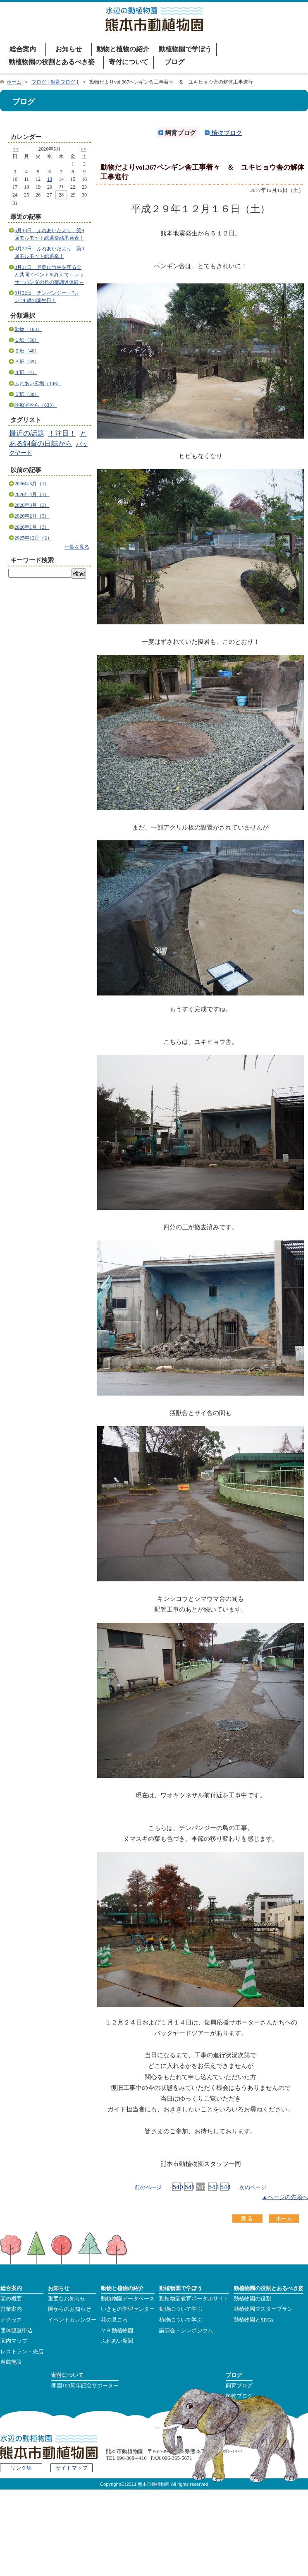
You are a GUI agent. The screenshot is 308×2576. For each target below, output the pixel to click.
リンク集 (21, 2468)
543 (212, 2186)
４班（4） (25, 372)
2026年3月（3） (31, 505)
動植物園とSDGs (253, 2320)
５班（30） (26, 394)
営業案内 (11, 2309)
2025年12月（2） (33, 538)
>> (83, 149)
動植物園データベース (128, 2299)
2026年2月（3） (31, 516)
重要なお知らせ (67, 2299)
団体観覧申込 (16, 2331)
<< (16, 149)
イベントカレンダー (72, 2320)
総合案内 (23, 49)
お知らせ (68, 49)
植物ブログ (223, 132)
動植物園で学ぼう (185, 49)
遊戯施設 (11, 2362)
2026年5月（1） (31, 484)
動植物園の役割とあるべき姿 (52, 61)
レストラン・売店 (21, 2352)
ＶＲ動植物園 (117, 2331)
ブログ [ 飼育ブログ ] (55, 82)
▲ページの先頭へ (285, 2197)
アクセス (11, 2320)
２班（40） (26, 351)
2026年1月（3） (31, 527)
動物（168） (28, 329)
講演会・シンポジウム (186, 2331)
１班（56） (26, 340)
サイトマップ (71, 2468)
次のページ (252, 2187)
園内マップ (13, 2341)
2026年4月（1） (31, 494)
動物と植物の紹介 (122, 49)
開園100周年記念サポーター (84, 2386)
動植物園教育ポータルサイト (194, 2299)
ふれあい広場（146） (38, 383)
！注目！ (62, 433)
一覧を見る (76, 547)
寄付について (128, 61)
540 (176, 2186)
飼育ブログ (239, 2386)
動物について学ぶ (180, 2309)
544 (224, 2186)
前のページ (148, 2187)
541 (188, 2186)
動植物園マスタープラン (263, 2309)
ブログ (174, 61)
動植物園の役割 (252, 2299)
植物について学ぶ (180, 2320)
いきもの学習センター (128, 2309)
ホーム (14, 82)
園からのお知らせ (69, 2309)
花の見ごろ (114, 2320)
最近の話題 (26, 433)
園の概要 (11, 2299)
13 (49, 179)
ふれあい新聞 (117, 2341)
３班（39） (26, 362)
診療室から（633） (35, 405)
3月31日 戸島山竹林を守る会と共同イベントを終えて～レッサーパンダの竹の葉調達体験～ (49, 274)
